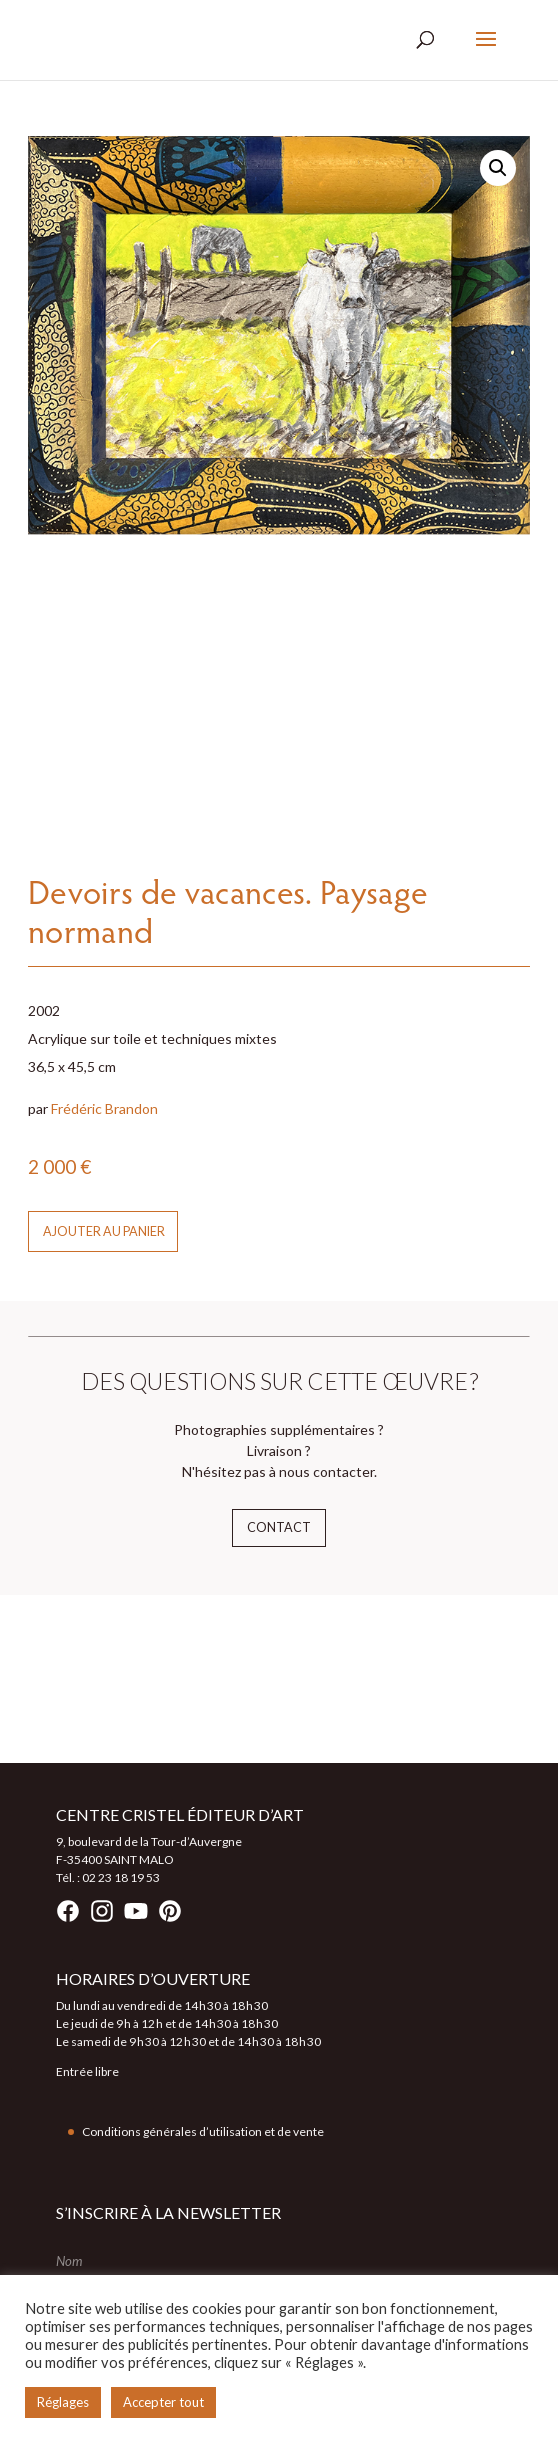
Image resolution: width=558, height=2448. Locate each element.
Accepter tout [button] (163, 2402)
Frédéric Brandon (104, 1108)
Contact (279, 1527)
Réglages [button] (63, 2402)
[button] (498, 168)
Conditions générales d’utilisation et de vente (203, 2131)
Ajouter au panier (104, 1231)
